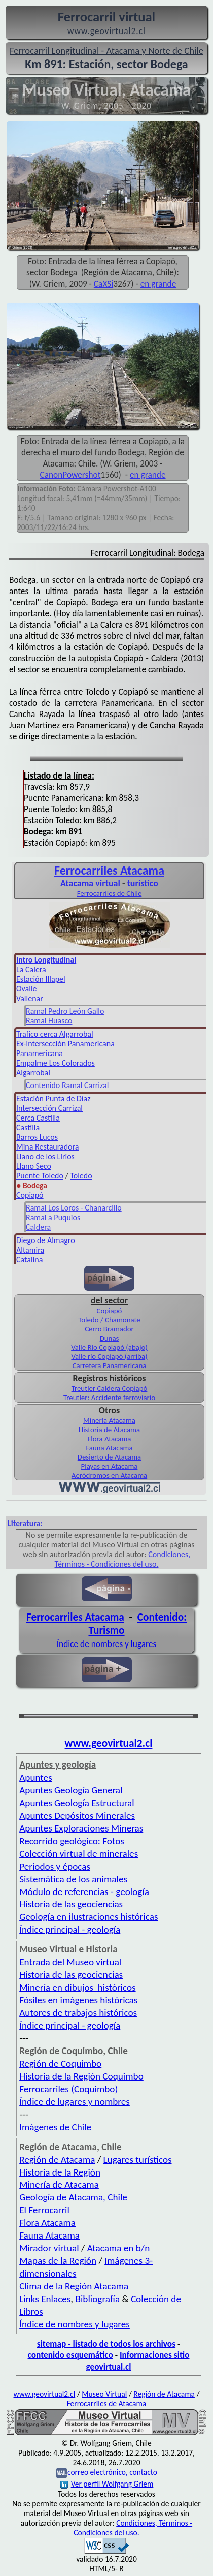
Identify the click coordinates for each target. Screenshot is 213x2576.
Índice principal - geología (69, 1929)
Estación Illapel (40, 979)
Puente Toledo (39, 1176)
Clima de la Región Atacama (73, 2286)
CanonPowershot (70, 474)
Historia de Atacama (109, 1429)
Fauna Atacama (109, 1447)
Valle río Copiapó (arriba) (109, 1356)
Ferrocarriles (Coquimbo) (68, 2089)
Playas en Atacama (109, 1466)
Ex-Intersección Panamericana (65, 1043)
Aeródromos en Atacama (109, 1475)
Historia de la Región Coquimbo (81, 2076)
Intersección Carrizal (49, 1108)
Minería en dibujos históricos (77, 1987)
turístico (142, 883)
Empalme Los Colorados (55, 1063)
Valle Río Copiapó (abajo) (109, 1347)
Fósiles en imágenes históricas (78, 2000)
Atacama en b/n (118, 2248)
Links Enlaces (44, 2299)
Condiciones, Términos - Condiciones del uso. (123, 1559)
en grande (158, 283)
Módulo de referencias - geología (84, 1892)
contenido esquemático (70, 2355)
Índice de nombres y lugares (107, 1644)
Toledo (81, 1176)
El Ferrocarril (44, 2210)
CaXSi (103, 283)
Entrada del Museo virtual (70, 1962)
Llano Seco (33, 1166)
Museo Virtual (104, 2394)
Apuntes (35, 1777)
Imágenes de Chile (55, 2127)
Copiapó (30, 1195)
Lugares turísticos (137, 2159)
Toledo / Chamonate (109, 1319)
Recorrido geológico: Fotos (71, 1841)
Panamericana (39, 1053)
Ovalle (26, 989)
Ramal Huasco (49, 1021)
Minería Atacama (109, 1420)
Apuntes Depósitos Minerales (77, 1815)
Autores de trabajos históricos (78, 2013)
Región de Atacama (57, 2159)
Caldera (38, 1227)
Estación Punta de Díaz (53, 1098)
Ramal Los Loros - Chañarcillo (74, 1208)
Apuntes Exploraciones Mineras (81, 1828)
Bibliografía (98, 2299)
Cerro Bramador (109, 1328)
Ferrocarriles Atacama (75, 1617)
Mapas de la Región (57, 2261)
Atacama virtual (90, 883)
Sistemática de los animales (73, 1879)
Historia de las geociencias (71, 1904)
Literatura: (25, 1523)
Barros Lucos (37, 1137)
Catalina (29, 1259)
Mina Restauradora (47, 1147)
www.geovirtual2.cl (109, 1743)
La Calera (31, 969)
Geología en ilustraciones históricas (88, 1916)
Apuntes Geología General (70, 1790)
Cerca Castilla (38, 1118)
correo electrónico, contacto (112, 2472)
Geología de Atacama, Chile (73, 2197)
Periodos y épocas (54, 1866)
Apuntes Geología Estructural (76, 1803)
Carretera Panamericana (110, 1365)
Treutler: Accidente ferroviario (109, 1397)
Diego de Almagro (45, 1240)
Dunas (109, 1338)
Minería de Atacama (59, 2184)
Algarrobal (33, 1072)
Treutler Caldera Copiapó (110, 1388)
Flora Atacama (109, 1438)
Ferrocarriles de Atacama (107, 2403)
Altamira (30, 1250)
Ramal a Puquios (53, 1217)
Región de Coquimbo (60, 2063)
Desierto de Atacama (109, 1457)
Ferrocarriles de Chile (109, 893)
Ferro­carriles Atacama (109, 870)
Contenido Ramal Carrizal (67, 1085)
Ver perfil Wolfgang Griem (107, 2484)
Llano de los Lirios (45, 1156)
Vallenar (29, 998)
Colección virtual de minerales (78, 1853)
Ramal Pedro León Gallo (65, 1011)
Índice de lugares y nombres (74, 2101)
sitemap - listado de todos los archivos (106, 2343)
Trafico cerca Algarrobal (54, 1034)
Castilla (28, 1127)
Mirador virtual (49, 2248)
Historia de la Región (59, 2172)
